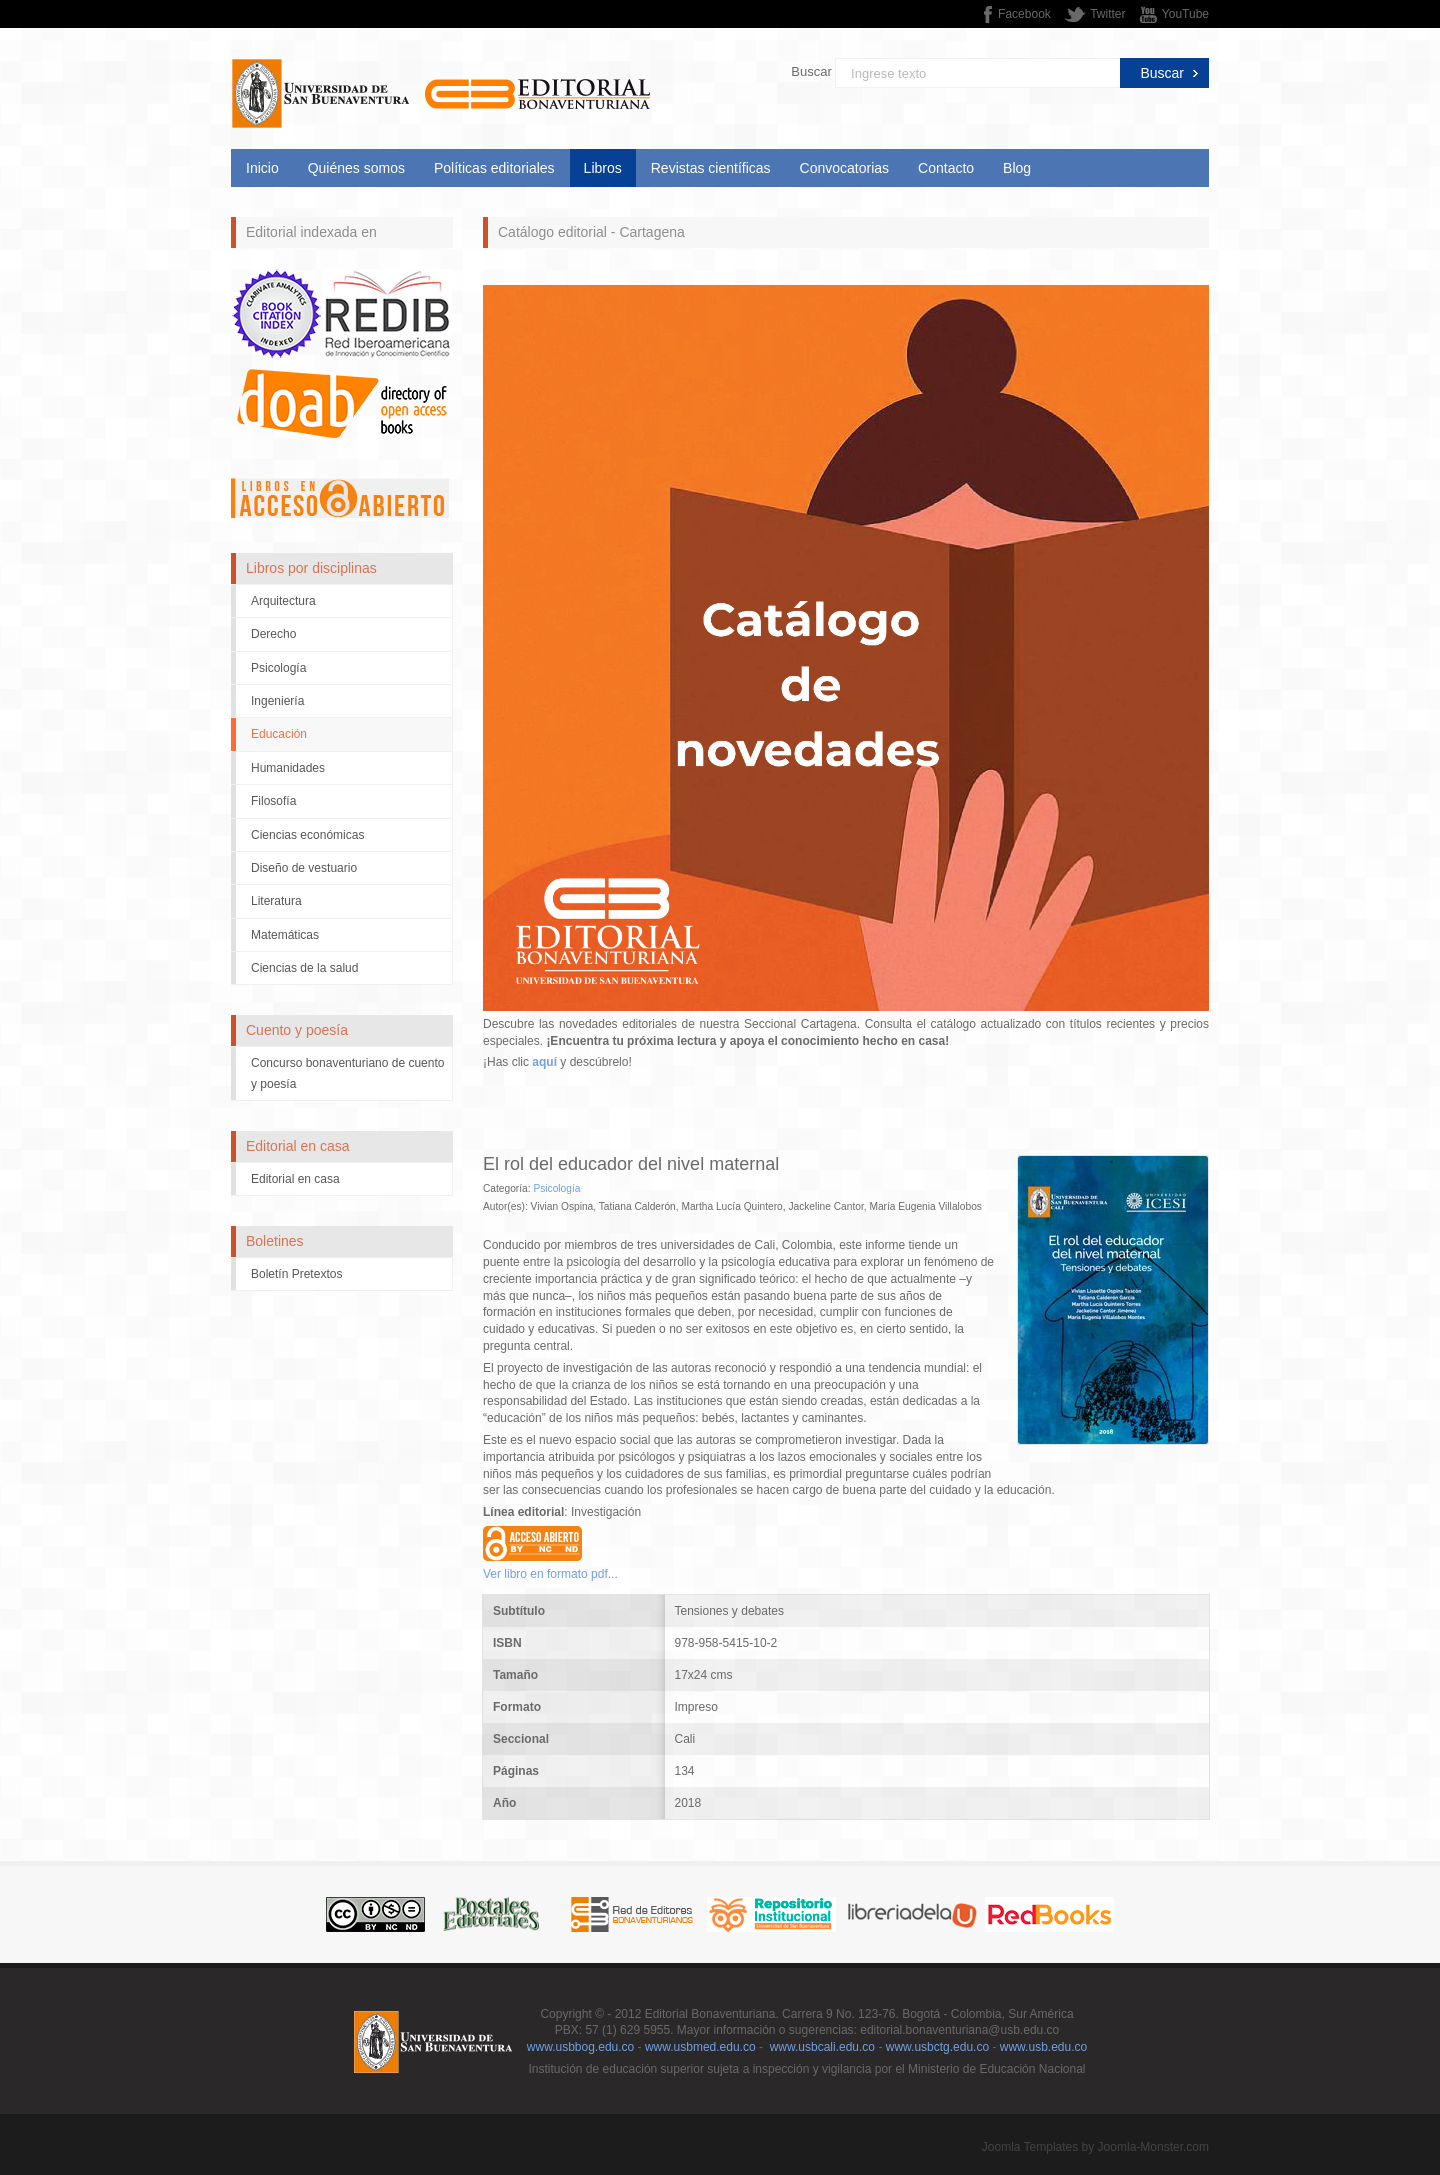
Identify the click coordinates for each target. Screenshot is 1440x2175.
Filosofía (273, 801)
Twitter (1107, 14)
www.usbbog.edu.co (580, 2047)
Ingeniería (277, 701)
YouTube (1185, 14)
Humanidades (288, 768)
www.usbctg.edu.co (937, 2047)
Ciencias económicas (307, 835)
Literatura (276, 901)
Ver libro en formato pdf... (550, 1574)
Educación (279, 734)
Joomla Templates (1030, 2147)
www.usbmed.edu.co (700, 2047)
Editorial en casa (295, 1179)
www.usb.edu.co (1043, 2047)
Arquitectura (283, 601)
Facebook (1024, 14)
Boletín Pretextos (296, 1274)
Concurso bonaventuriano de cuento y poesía (347, 1073)
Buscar (811, 71)
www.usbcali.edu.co (822, 2047)
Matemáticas (285, 935)
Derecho (273, 634)
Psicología (278, 668)
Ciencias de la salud (304, 968)
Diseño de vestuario (304, 868)
